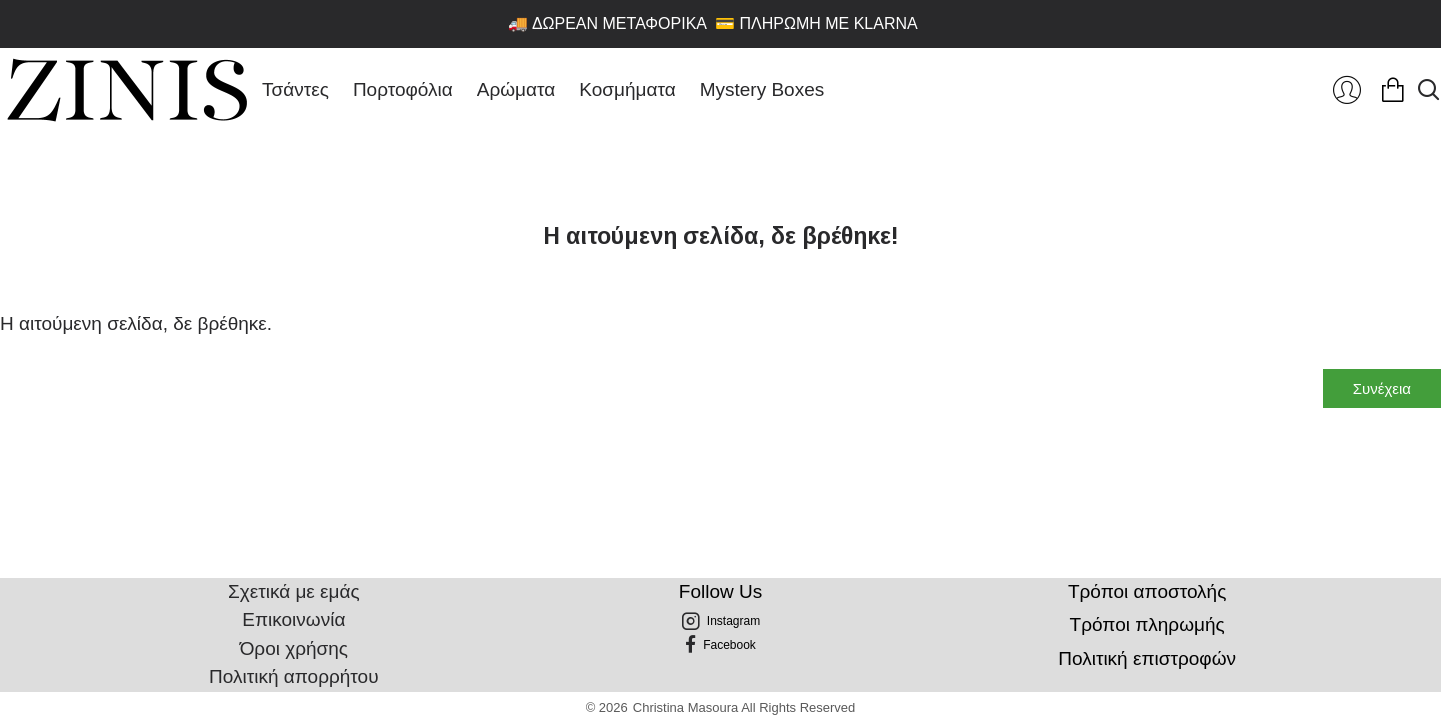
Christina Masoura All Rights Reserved (744, 707)
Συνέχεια (1382, 388)
